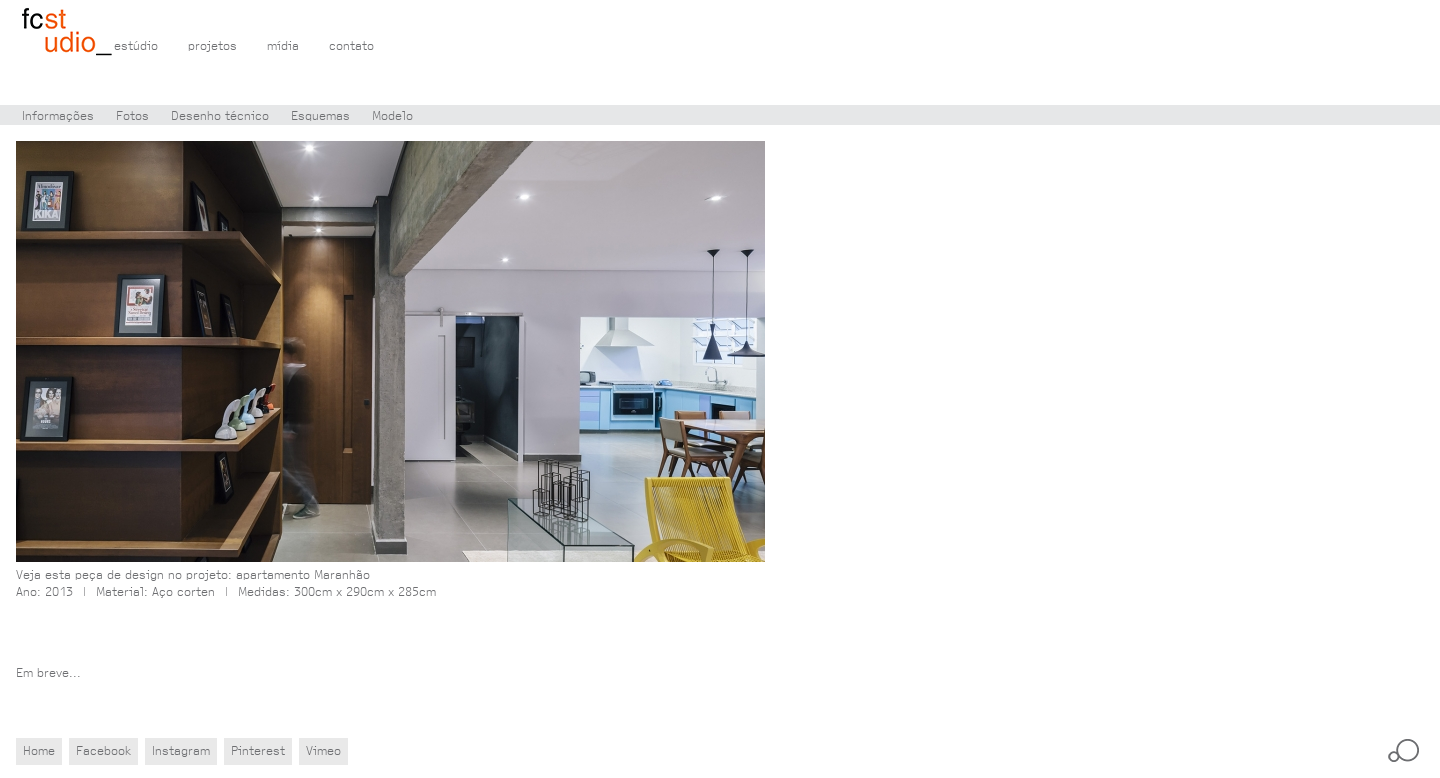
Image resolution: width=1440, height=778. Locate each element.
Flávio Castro (67, 33)
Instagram (181, 751)
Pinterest (258, 751)
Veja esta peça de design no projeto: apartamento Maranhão (193, 575)
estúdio (136, 46)
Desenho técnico (220, 116)
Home (39, 751)
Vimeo (323, 751)
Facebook (103, 751)
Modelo (392, 116)
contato (351, 46)
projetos (212, 46)
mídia (283, 46)
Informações (58, 116)
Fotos (132, 116)
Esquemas (320, 116)
